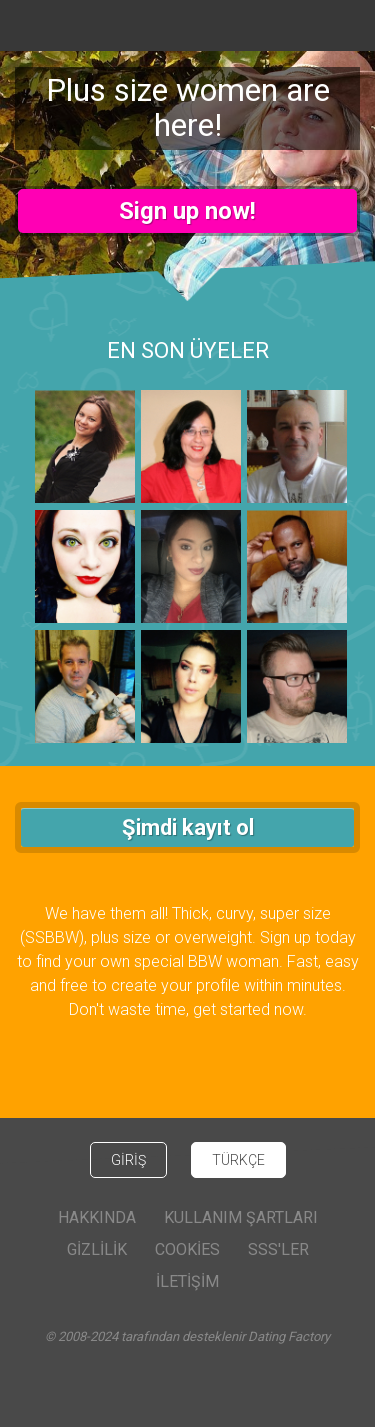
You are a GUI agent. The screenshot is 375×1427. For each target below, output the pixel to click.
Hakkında (97, 1217)
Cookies (187, 1249)
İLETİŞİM (187, 1281)
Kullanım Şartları (241, 1217)
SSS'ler (278, 1249)
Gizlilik (97, 1249)
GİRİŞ (128, 1160)
